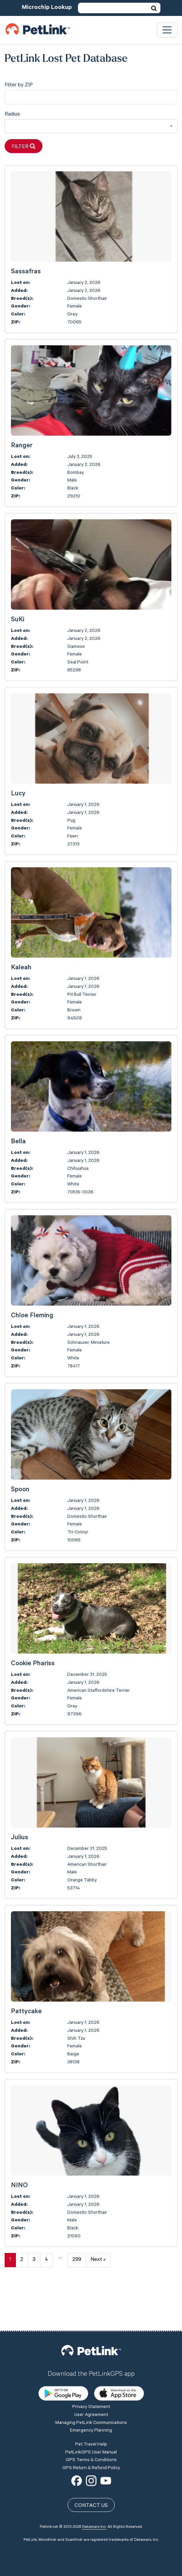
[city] (91, 97)
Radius (12, 115)
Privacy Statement (91, 2360)
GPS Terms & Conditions (91, 2413)
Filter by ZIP (19, 85)
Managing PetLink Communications (91, 2375)
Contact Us (91, 2459)
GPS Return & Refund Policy (91, 2421)
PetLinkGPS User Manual (91, 2405)
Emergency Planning (91, 2383)
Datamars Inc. (94, 2480)
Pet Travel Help (91, 2397)
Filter (23, 146)
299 (76, 2260)
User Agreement (91, 2367)
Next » (98, 2260)
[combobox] (91, 126)
